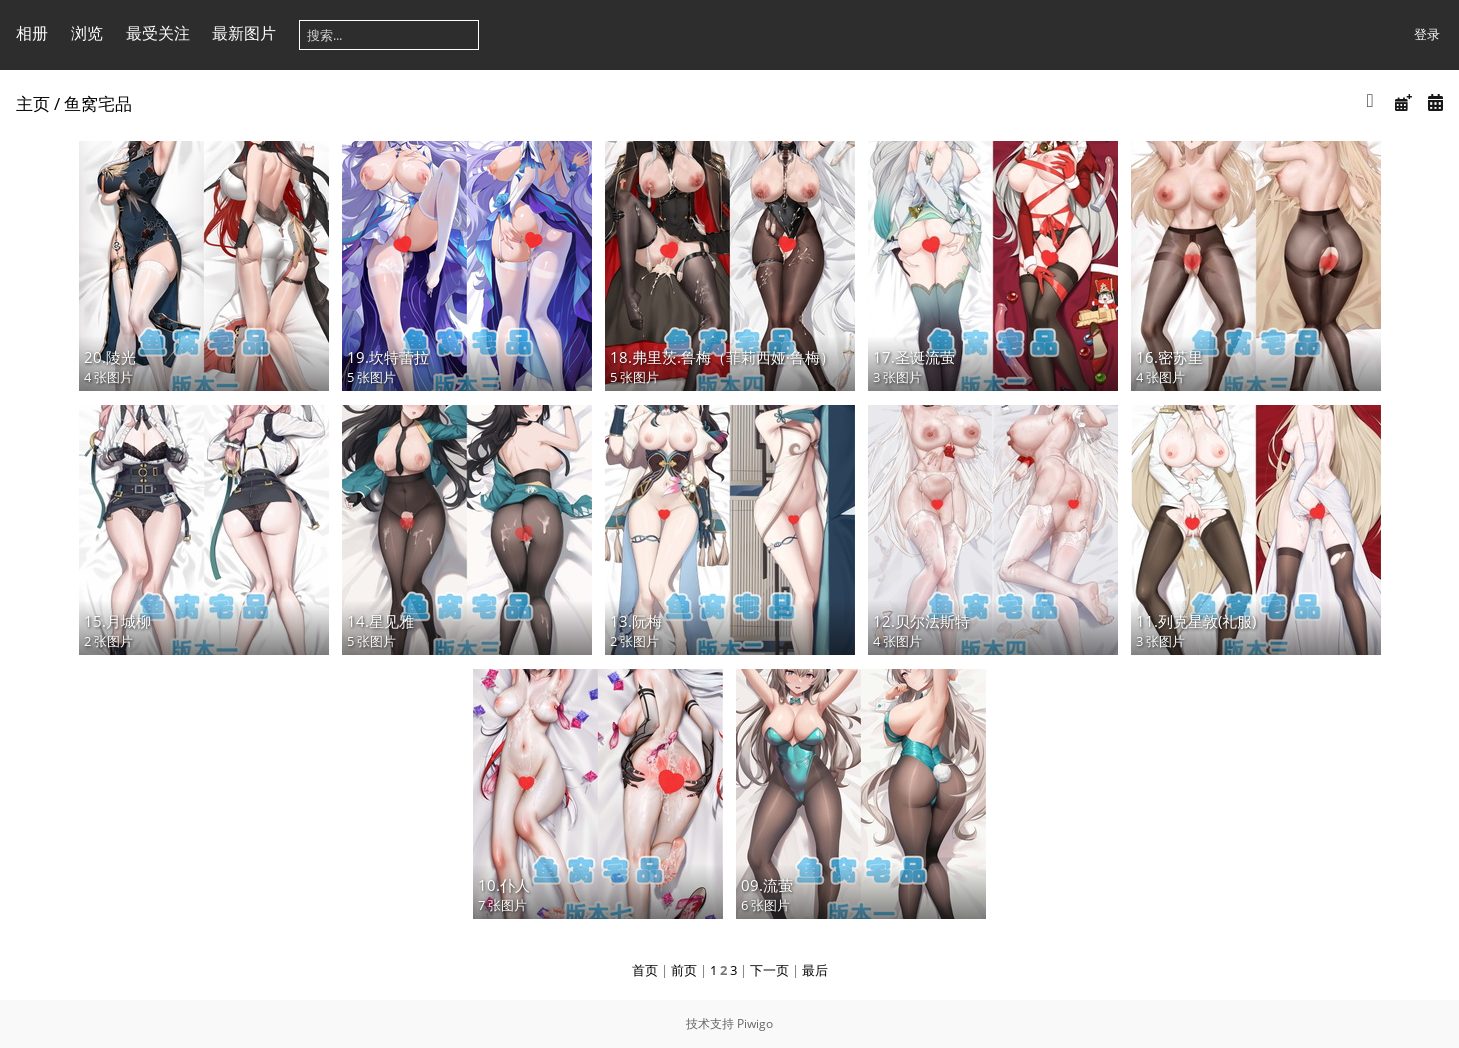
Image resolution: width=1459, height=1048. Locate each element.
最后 (815, 970)
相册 (32, 33)
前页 (684, 970)
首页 (645, 970)
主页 (33, 103)
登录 (1427, 34)
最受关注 (158, 33)
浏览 (87, 33)
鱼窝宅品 (98, 103)
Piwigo (755, 1023)
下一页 (769, 970)
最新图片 (244, 33)
